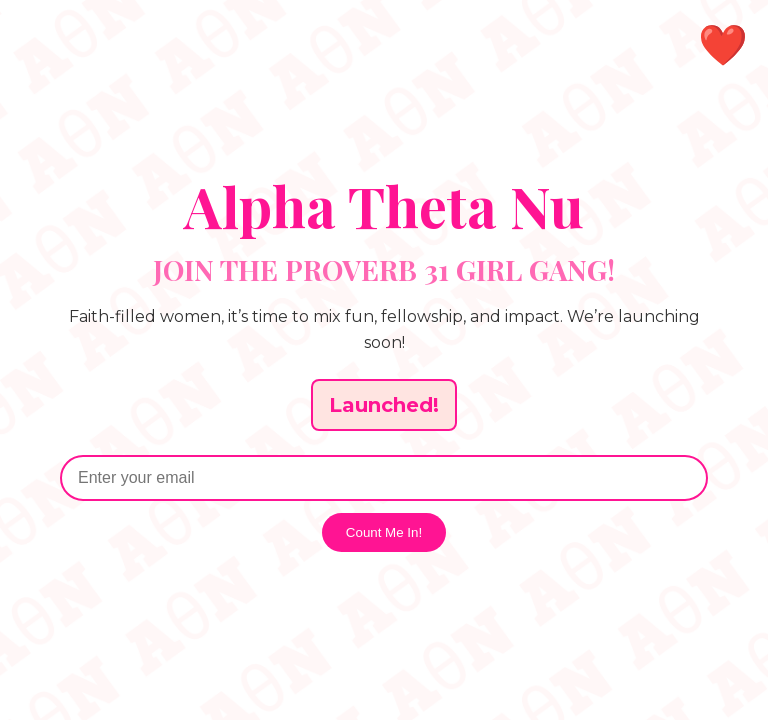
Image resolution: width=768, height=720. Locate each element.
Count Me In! (384, 532)
